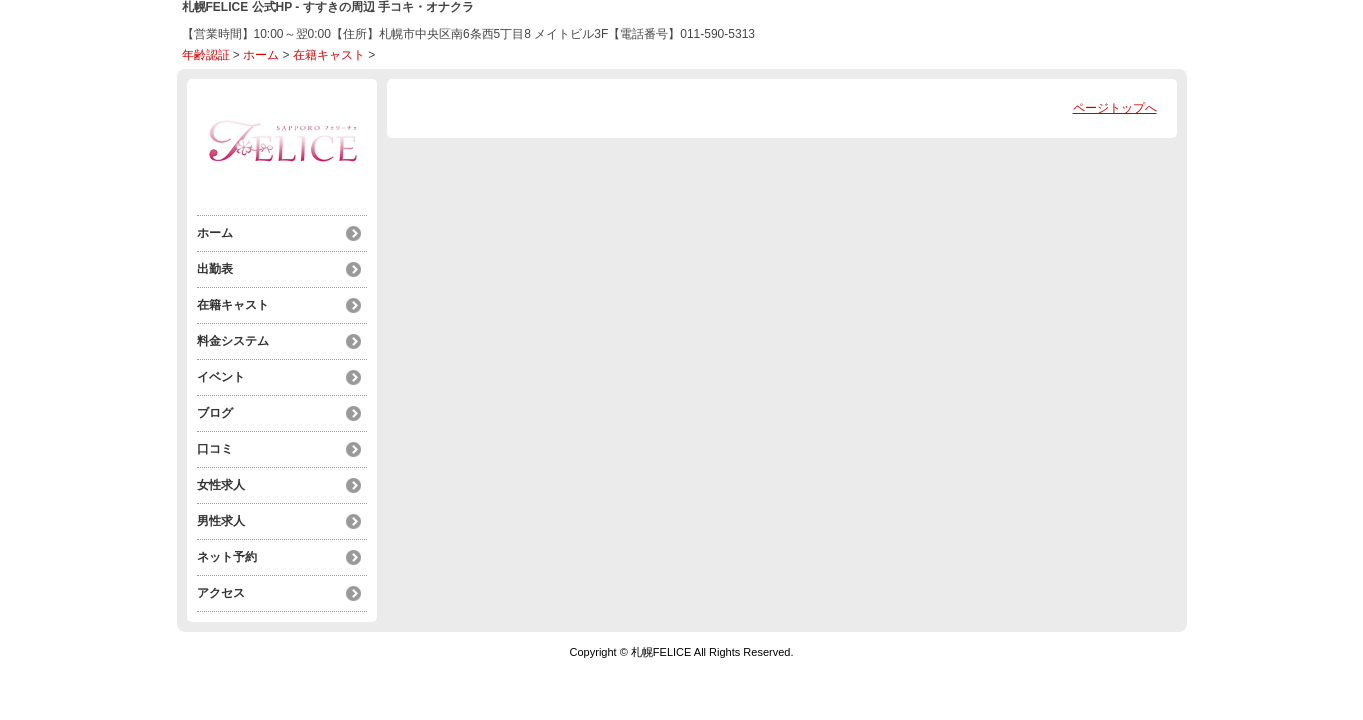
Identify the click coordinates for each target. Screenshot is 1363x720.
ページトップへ (1115, 108)
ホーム (261, 55)
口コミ (215, 449)
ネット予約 (227, 557)
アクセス (221, 593)
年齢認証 (206, 55)
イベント (221, 377)
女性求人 (221, 485)
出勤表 (215, 269)
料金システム (233, 341)
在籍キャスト (329, 55)
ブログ (215, 413)
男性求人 (221, 521)
